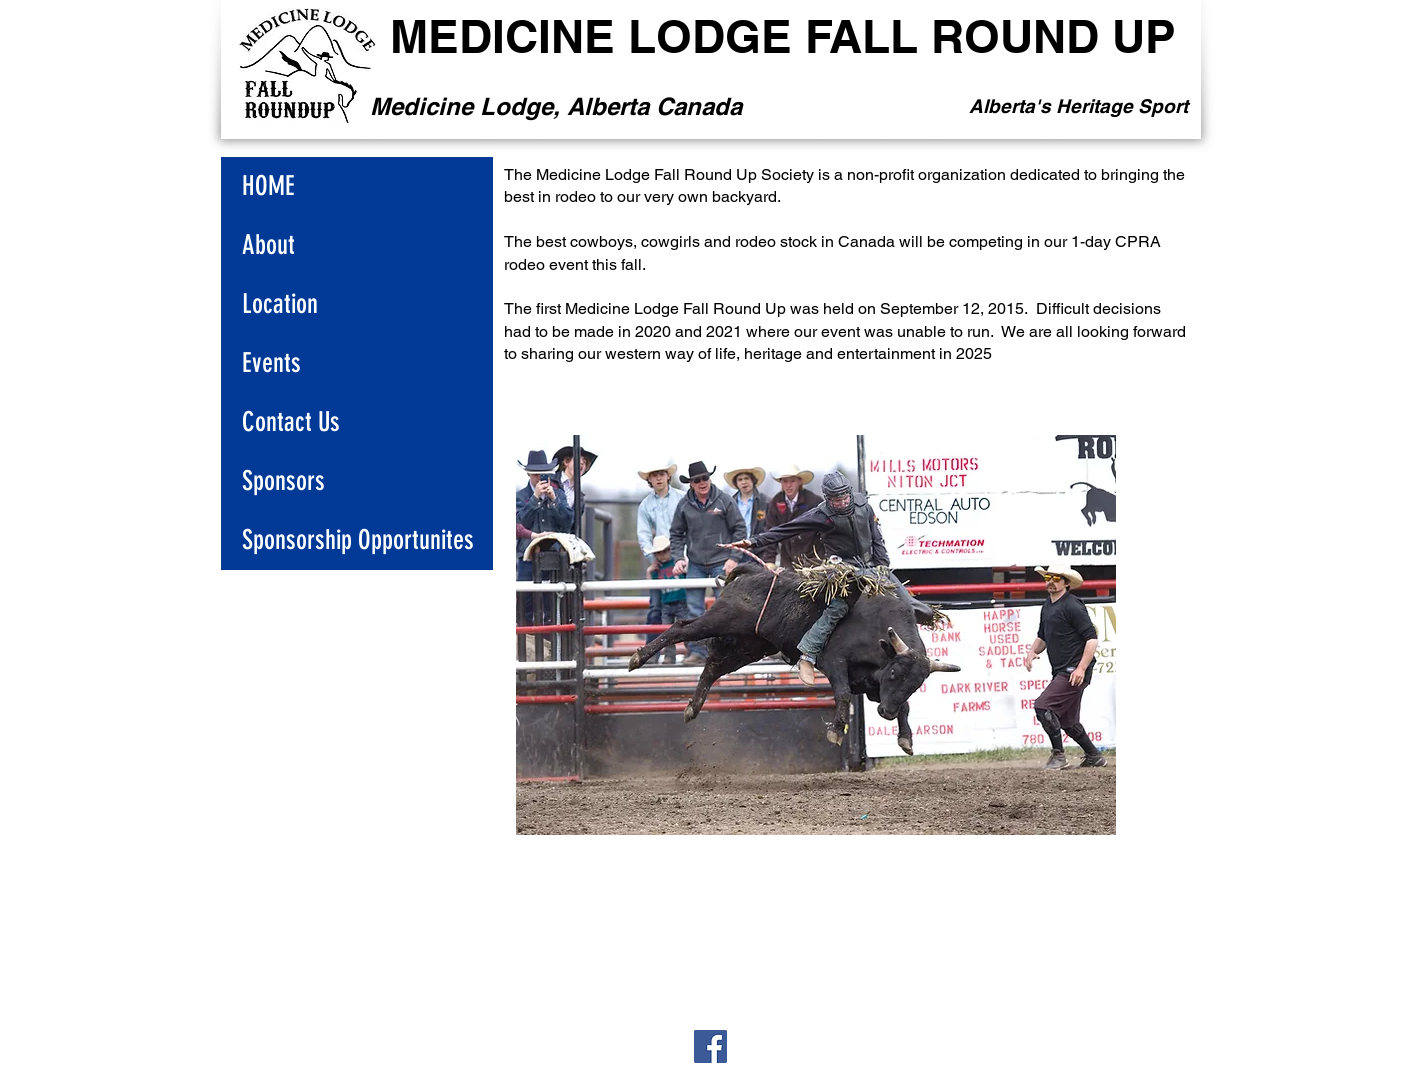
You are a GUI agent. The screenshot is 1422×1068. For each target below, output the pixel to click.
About (268, 245)
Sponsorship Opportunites (358, 540)
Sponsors (283, 481)
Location (280, 304)
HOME (268, 186)
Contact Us (291, 422)
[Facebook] (710, 1046)
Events (271, 363)
